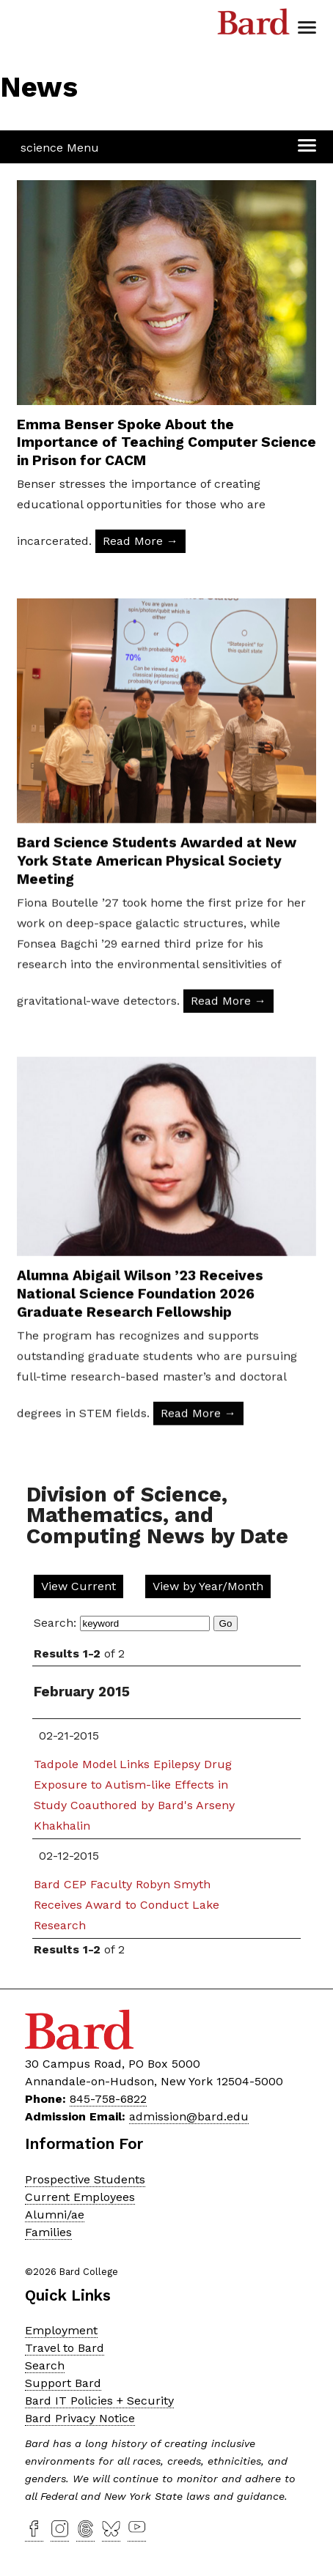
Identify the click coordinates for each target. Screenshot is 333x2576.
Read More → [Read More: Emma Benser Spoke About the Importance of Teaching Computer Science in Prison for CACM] (140, 541)
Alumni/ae (54, 2214)
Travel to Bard (64, 2348)
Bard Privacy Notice (80, 2418)
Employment (61, 2330)
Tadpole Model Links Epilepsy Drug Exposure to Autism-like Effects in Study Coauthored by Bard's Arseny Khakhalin (134, 1795)
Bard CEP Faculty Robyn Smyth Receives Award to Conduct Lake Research (126, 1904)
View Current (78, 1586)
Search (45, 2365)
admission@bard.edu (189, 2116)
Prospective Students (85, 2179)
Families (48, 2232)
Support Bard (63, 2383)
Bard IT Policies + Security (99, 2401)
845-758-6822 (108, 2099)
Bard (253, 25)
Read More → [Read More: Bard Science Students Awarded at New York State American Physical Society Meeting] (228, 1054)
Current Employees (80, 2197)
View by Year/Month (208, 1586)
